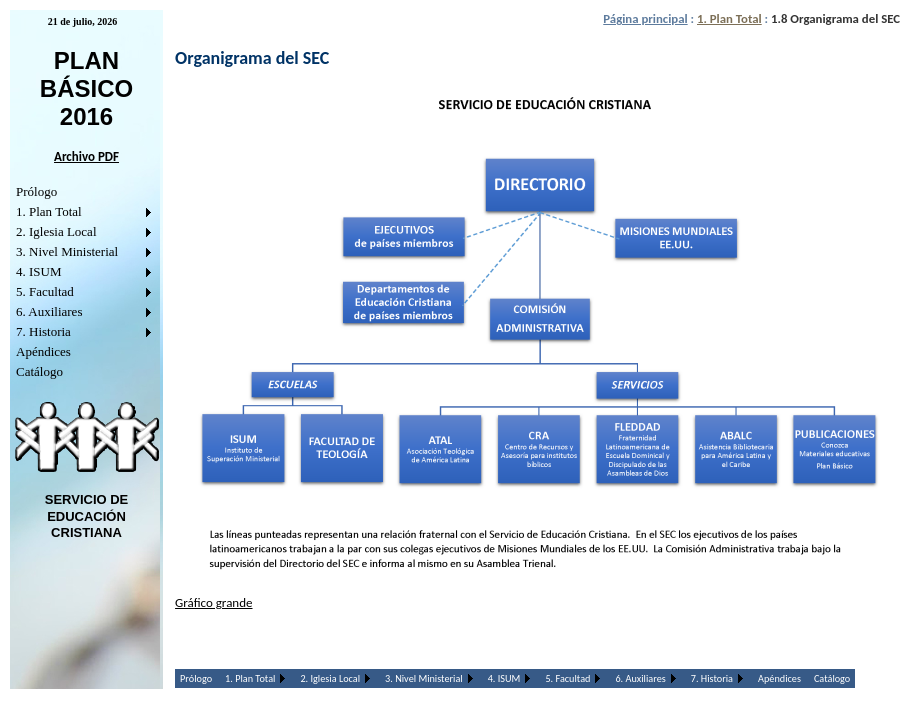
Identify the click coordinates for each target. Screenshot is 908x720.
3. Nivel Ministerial (67, 251)
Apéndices (43, 351)
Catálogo (39, 371)
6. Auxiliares (49, 311)
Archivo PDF (86, 156)
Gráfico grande (213, 602)
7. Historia (43, 331)
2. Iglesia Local (56, 231)
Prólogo (36, 191)
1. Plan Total (49, 211)
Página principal (645, 18)
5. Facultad (45, 291)
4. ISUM (39, 271)
